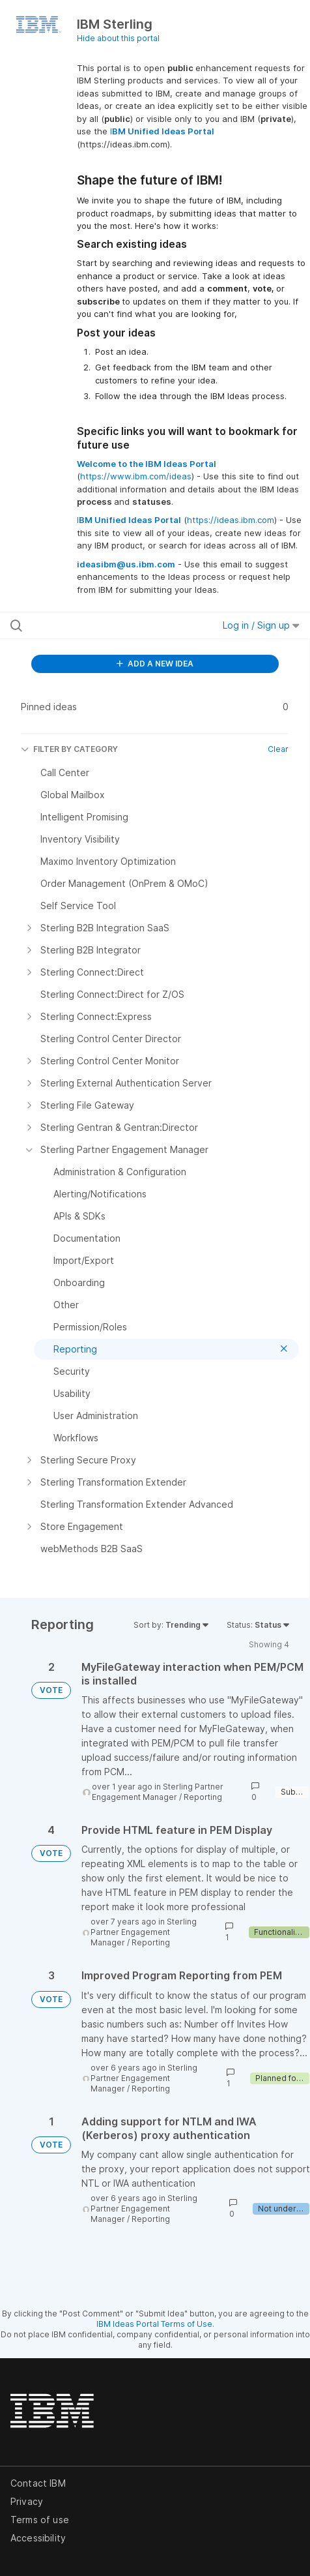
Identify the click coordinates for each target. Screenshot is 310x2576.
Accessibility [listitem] (38, 2537)
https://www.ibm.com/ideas (135, 476)
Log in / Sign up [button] (261, 625)
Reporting (203, 1797)
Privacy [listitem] (26, 2501)
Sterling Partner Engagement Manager (157, 1792)
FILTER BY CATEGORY (69, 749)
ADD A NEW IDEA (155, 663)
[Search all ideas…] (93, 625)
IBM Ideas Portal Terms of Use (154, 2324)
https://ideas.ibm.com (230, 520)
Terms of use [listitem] (39, 2519)
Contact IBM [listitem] (38, 2483)
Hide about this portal (118, 38)
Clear (278, 749)
